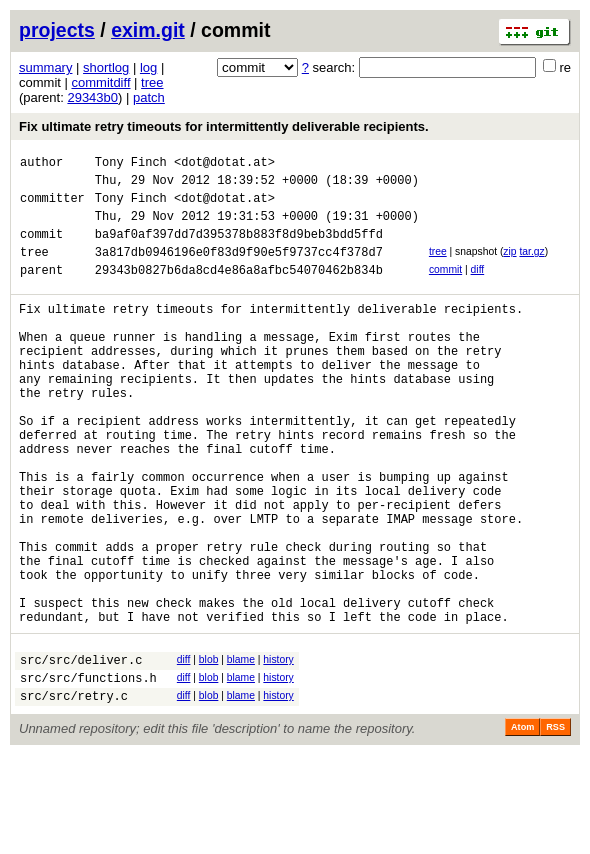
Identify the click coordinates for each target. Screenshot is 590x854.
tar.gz (531, 266)
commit (445, 287)
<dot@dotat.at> (224, 164)
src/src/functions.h (88, 773)
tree (152, 82)
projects (57, 30)
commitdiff (101, 82)
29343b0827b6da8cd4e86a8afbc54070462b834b (239, 290)
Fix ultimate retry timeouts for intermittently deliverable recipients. (224, 126)
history (278, 749)
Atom (522, 826)
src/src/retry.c (74, 794)
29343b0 (92, 97)
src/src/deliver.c (81, 752)
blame (241, 749)
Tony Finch (131, 164)
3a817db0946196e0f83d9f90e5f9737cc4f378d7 (239, 269)
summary (45, 67)
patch (149, 97)
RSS (555, 826)
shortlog (106, 67)
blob (209, 749)
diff (478, 287)
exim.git (148, 30)
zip (509, 266)
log (148, 67)
